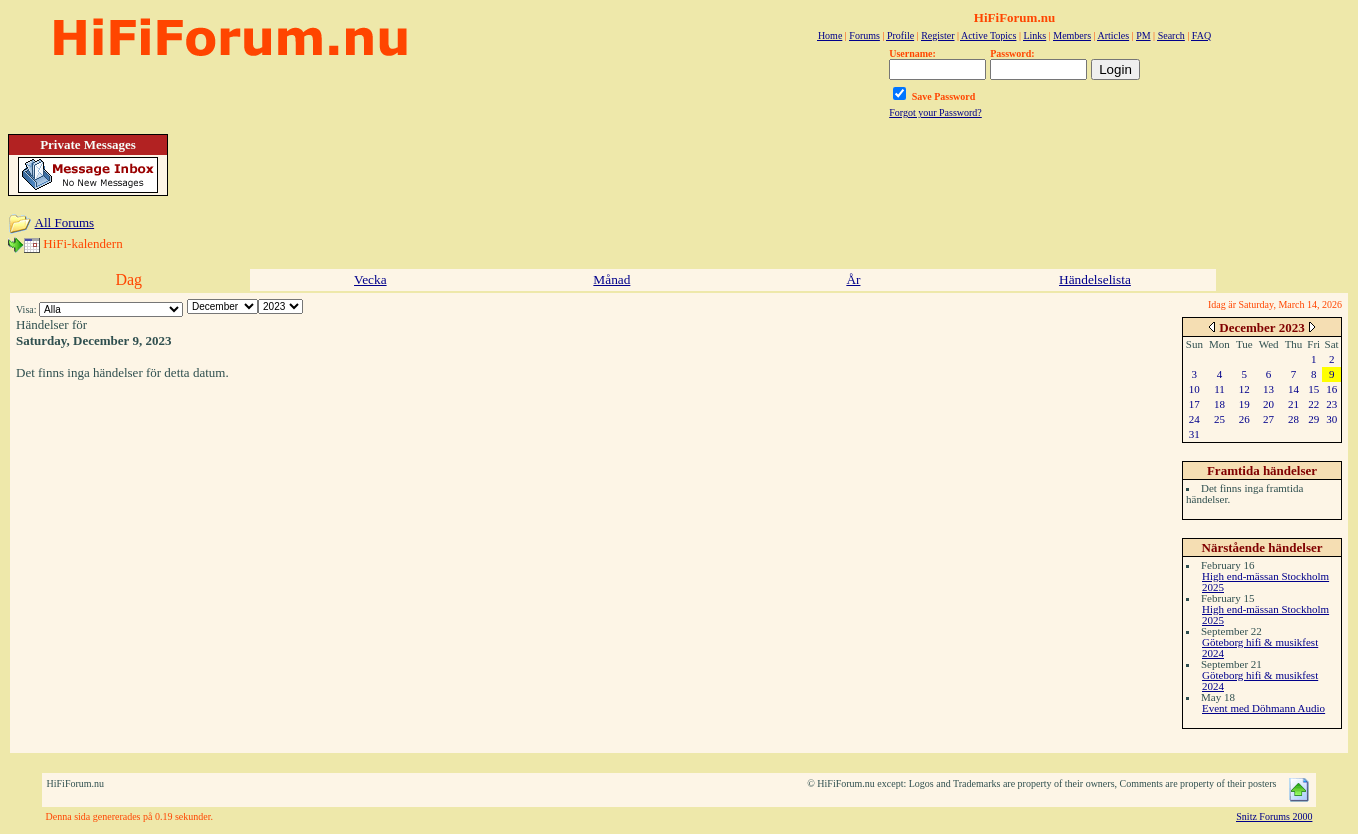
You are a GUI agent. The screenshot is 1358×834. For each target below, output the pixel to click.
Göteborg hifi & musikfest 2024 (1260, 647)
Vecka (370, 279)
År (853, 279)
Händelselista (1095, 279)
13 (1268, 389)
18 (1219, 404)
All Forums (65, 222)
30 (1331, 419)
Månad (611, 279)
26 (1244, 419)
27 (1268, 419)
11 (1219, 389)
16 (1331, 389)
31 (1194, 434)
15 (1313, 389)
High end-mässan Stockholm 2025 (1265, 581)
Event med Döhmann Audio (1263, 708)
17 (1194, 404)
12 (1244, 389)
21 (1293, 404)
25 (1219, 419)
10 (1194, 389)
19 (1244, 404)
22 (1313, 404)
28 (1293, 419)
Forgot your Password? (935, 112)
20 (1268, 404)
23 (1331, 404)
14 (1293, 389)
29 (1313, 419)
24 (1194, 419)
